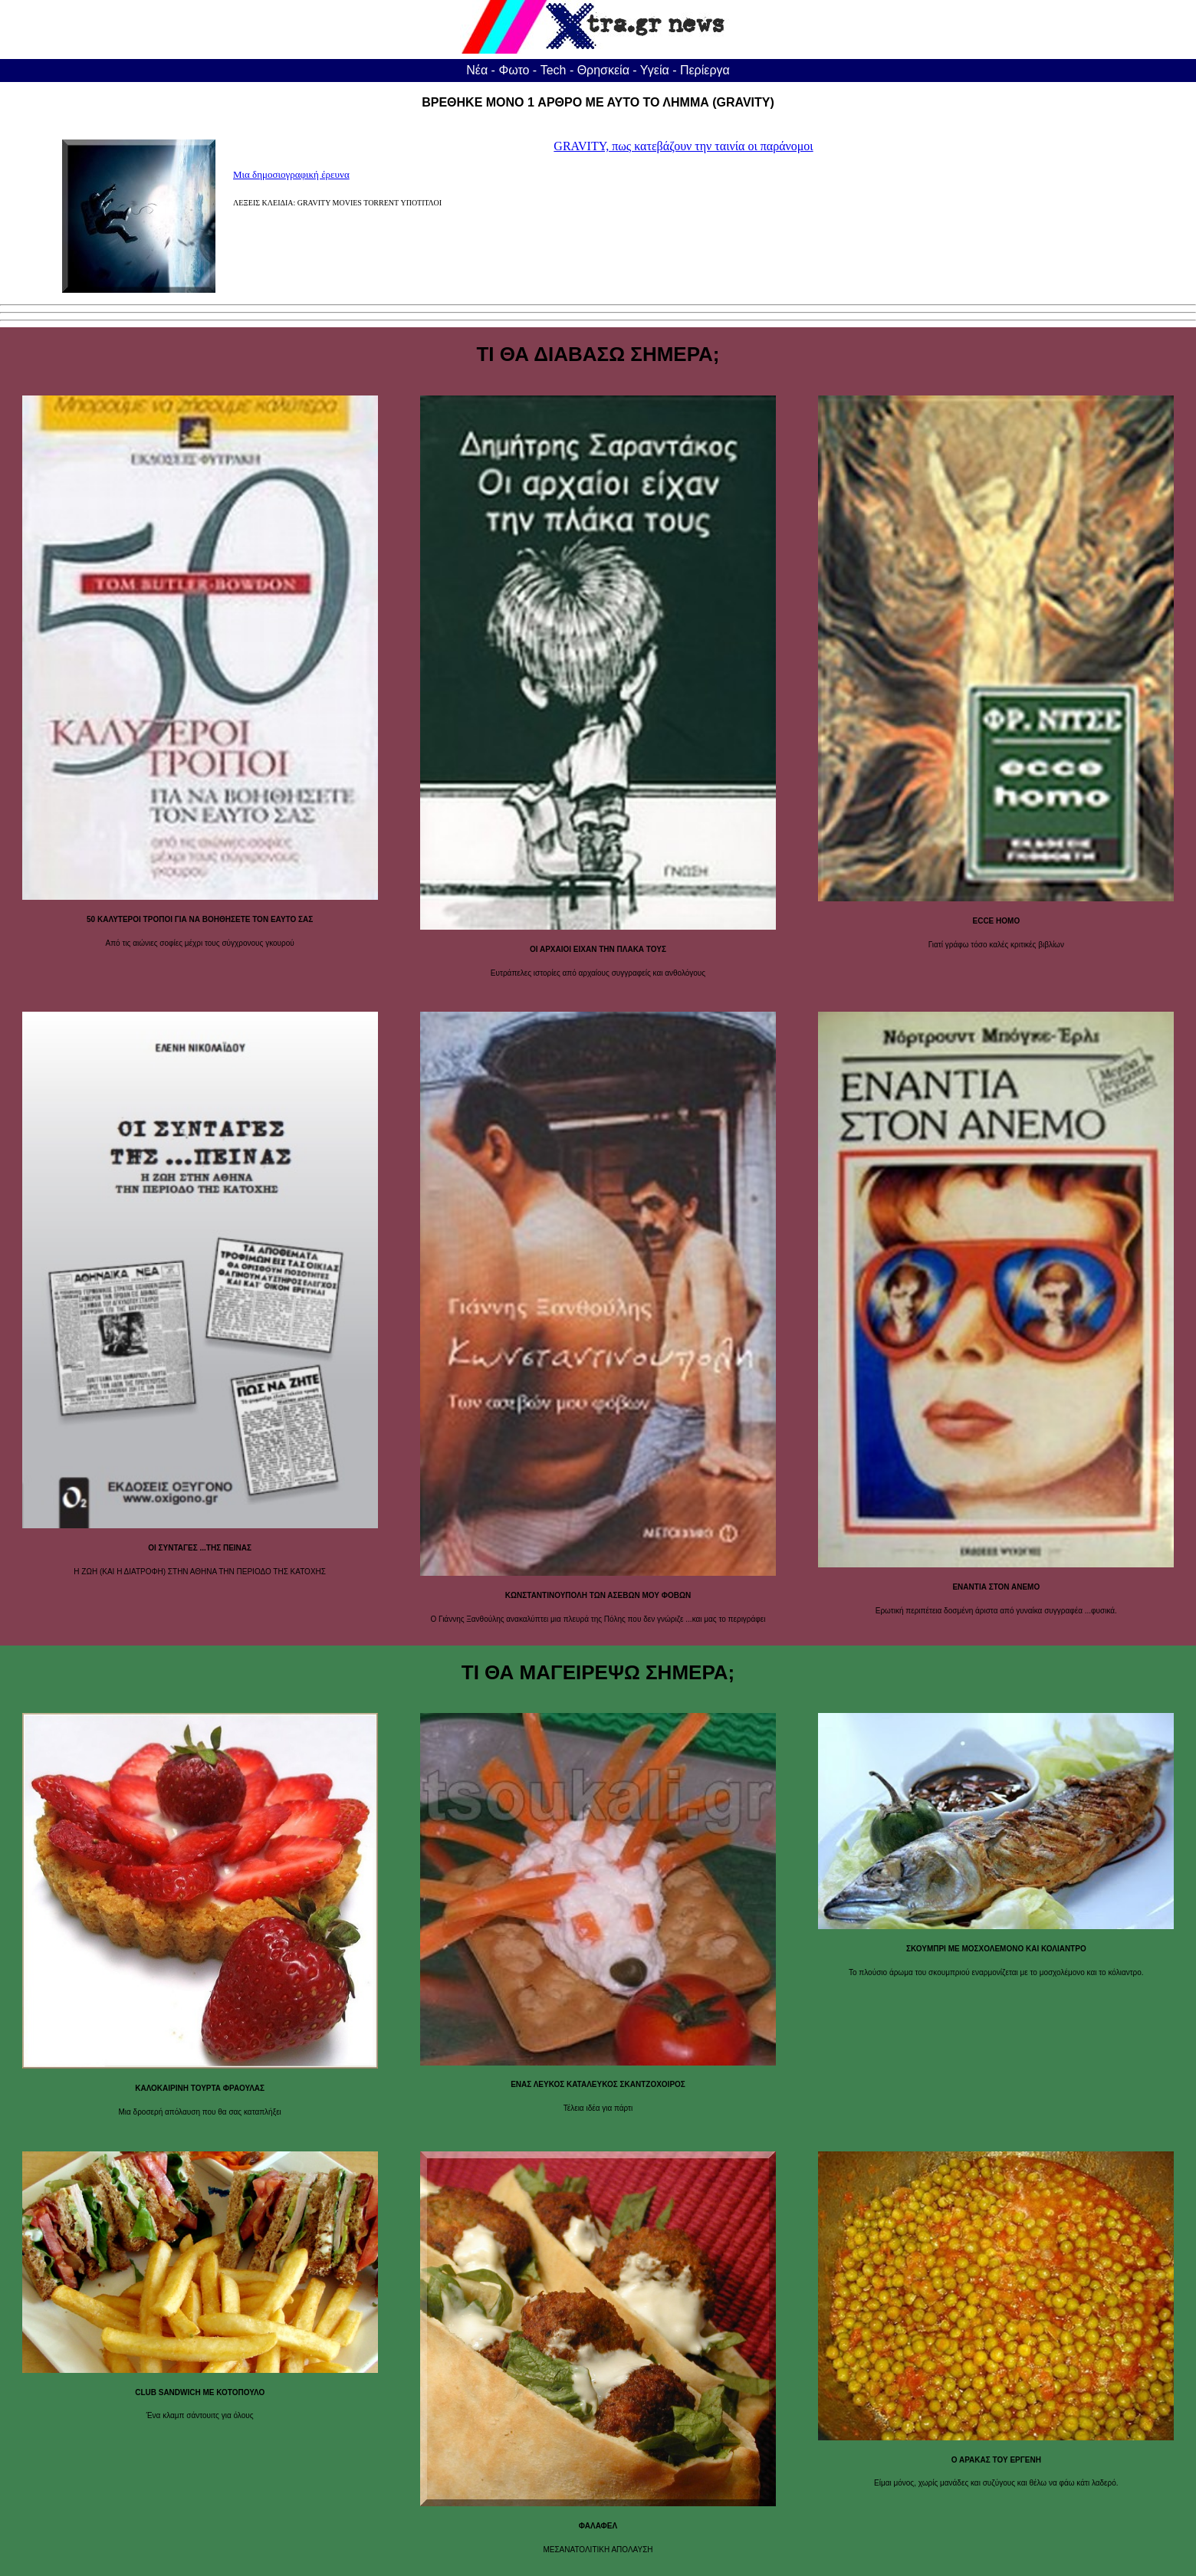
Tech (553, 70)
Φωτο (513, 70)
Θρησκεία (603, 70)
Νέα (477, 70)
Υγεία (654, 70)
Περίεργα (705, 70)
